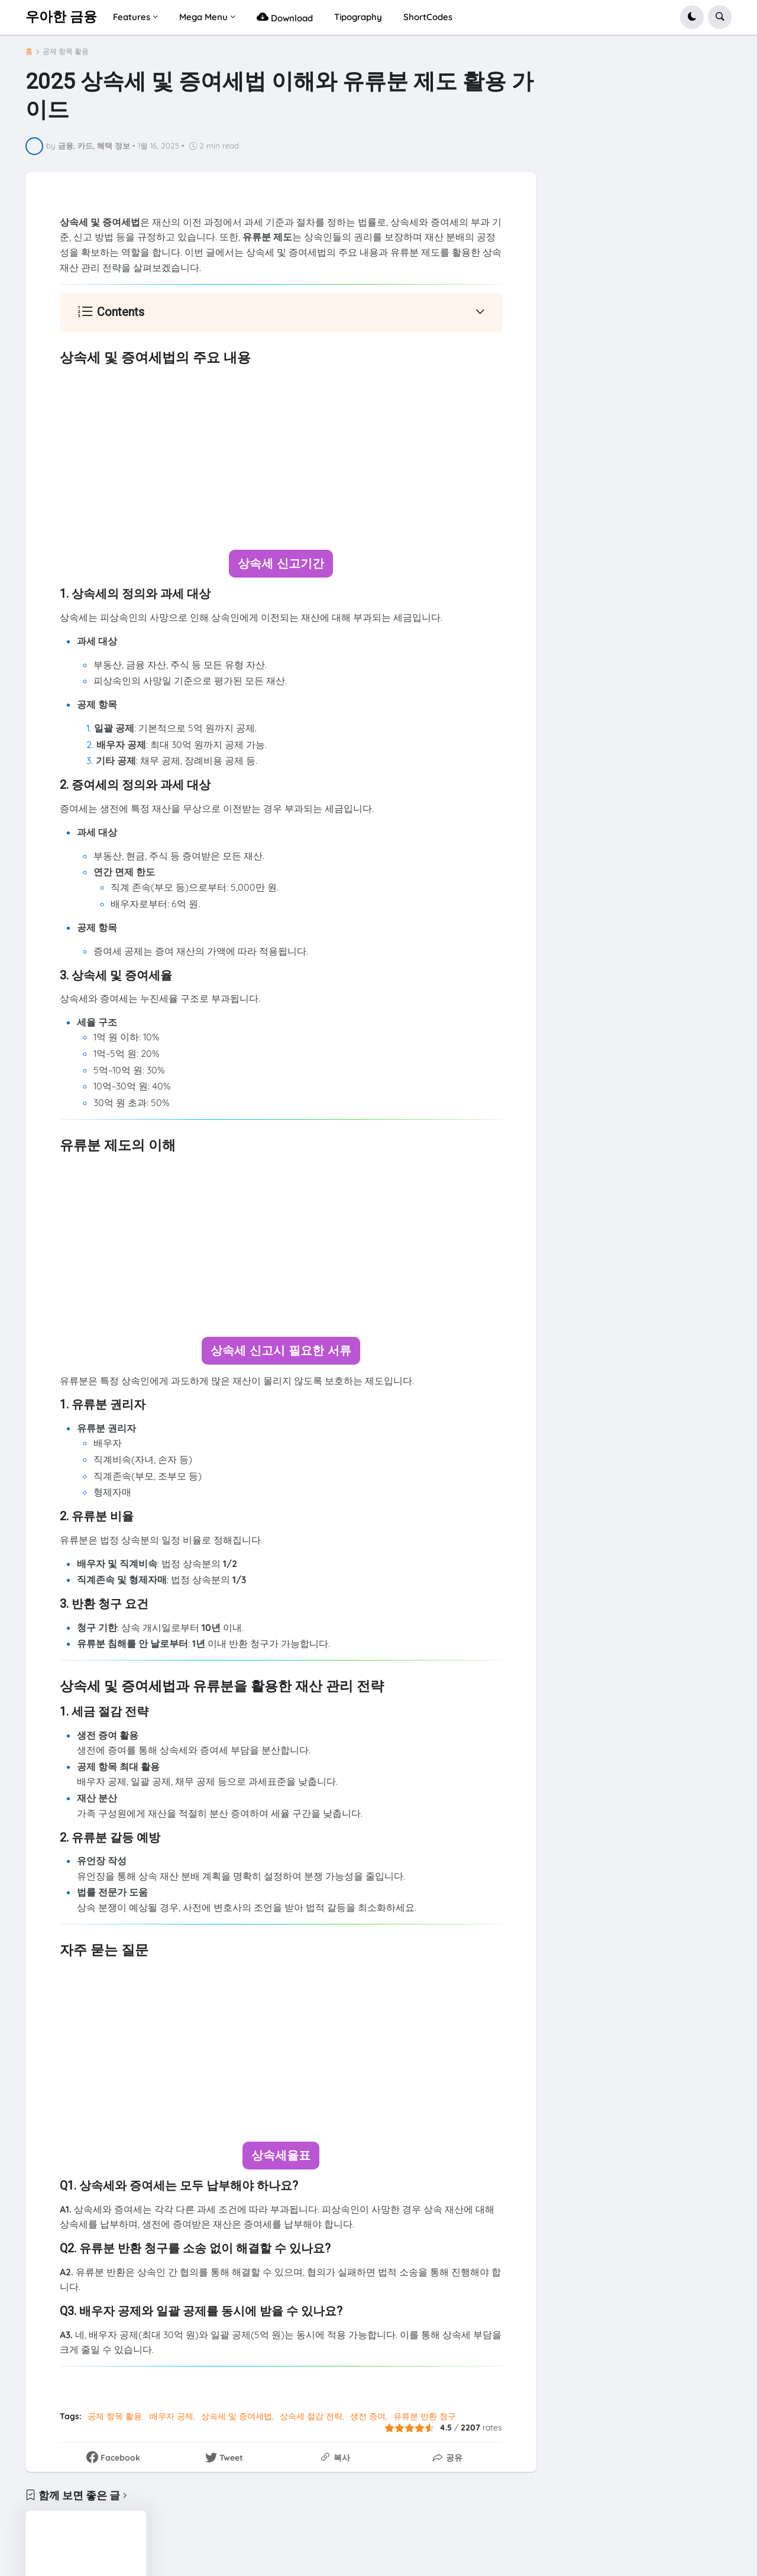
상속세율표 (280, 2153)
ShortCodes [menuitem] (427, 16)
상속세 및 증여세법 (236, 2414)
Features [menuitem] (131, 16)
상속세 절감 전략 (311, 2414)
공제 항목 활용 (66, 51)
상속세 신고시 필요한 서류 (281, 1349)
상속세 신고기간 (281, 563)
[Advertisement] (281, 458)
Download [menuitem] (285, 16)
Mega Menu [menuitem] (203, 16)
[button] (692, 17)
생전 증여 (368, 2414)
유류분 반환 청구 (424, 2414)
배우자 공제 (171, 2414)
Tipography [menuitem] (358, 16)
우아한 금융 (61, 17)
